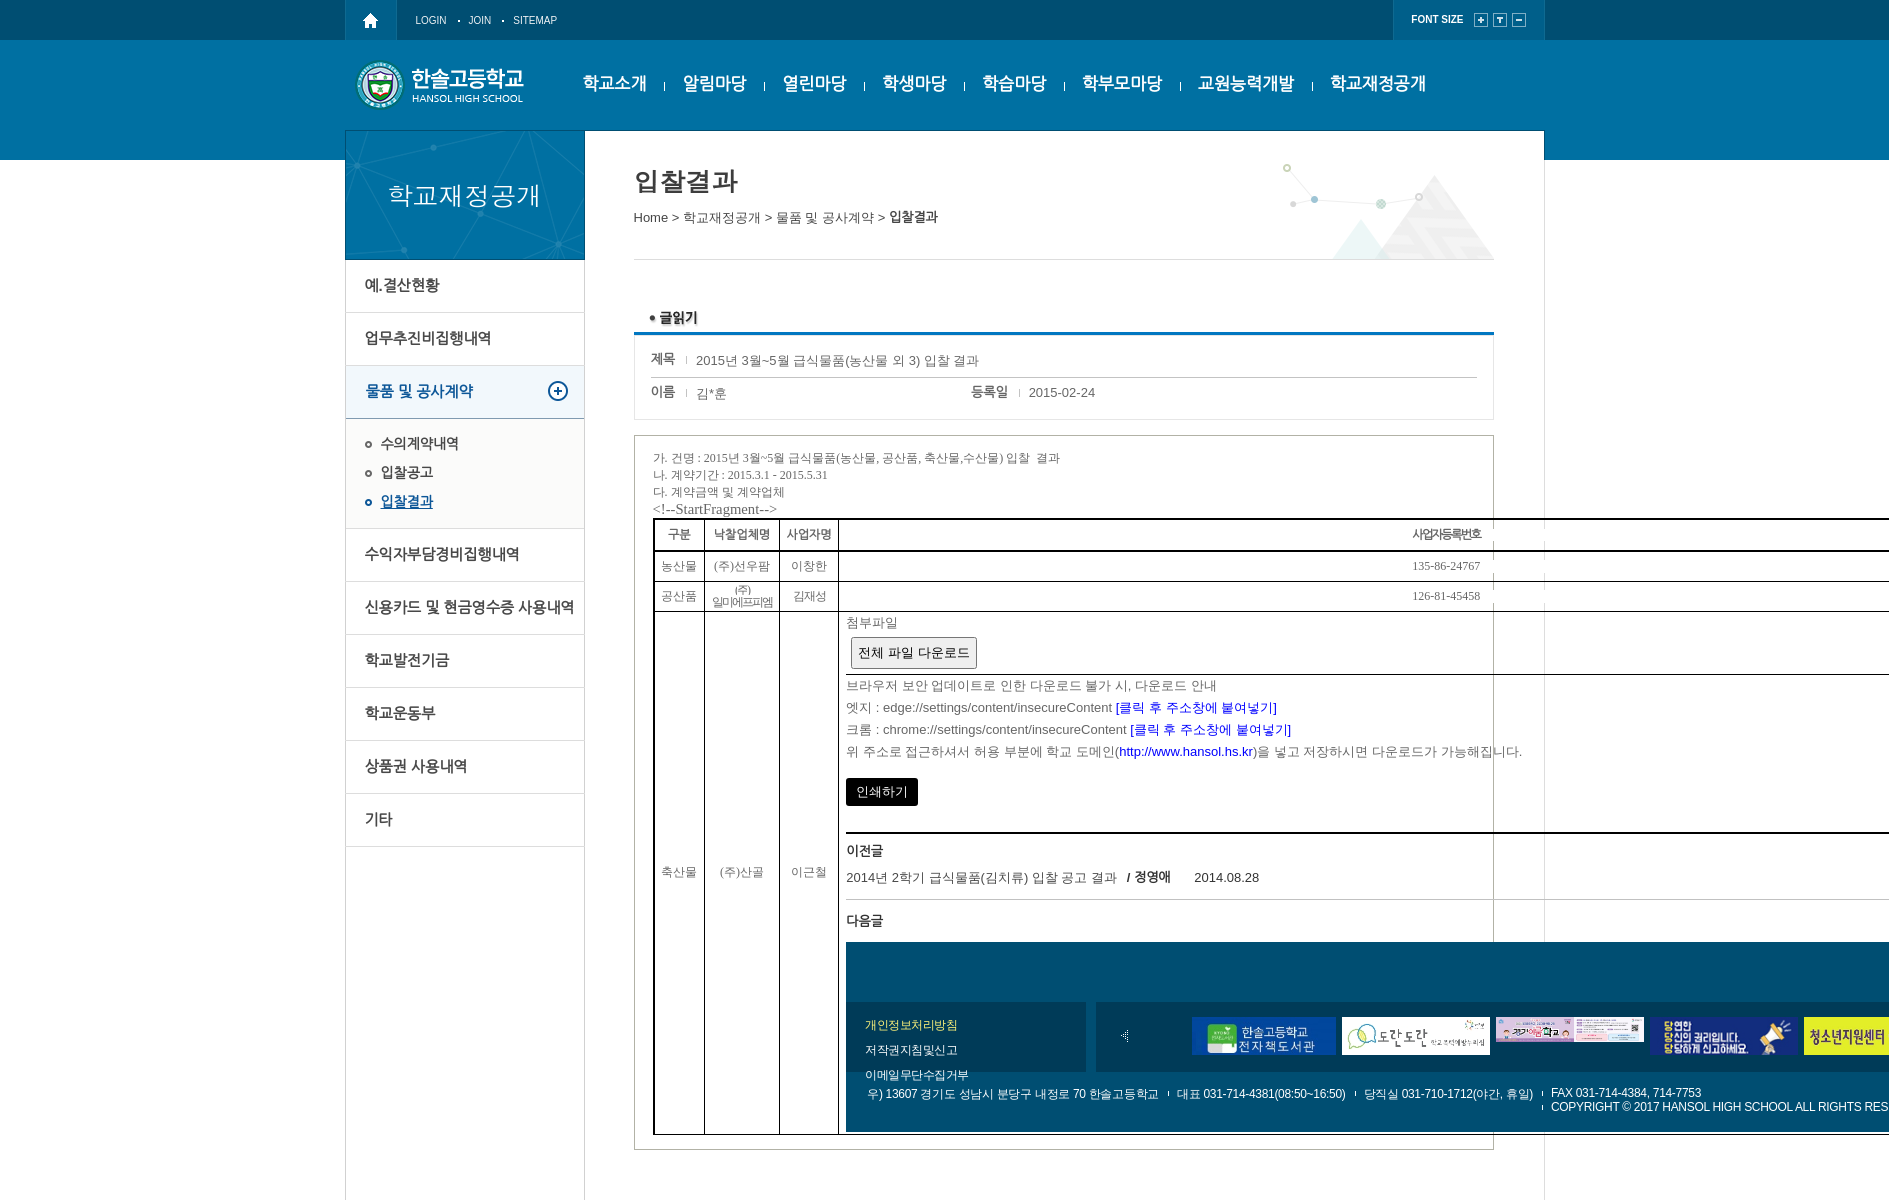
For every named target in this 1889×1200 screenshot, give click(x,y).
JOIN (480, 20)
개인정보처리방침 (911, 1025)
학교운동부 (400, 713)
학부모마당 (1122, 84)
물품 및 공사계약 (419, 391)
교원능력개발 (1246, 84)
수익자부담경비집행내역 (442, 554)
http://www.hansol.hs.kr (1186, 751)
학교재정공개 (1378, 84)
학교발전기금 (407, 660)
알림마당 (714, 84)
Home (651, 217)
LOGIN (431, 20)
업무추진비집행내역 (428, 338)
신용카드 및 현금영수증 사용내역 (470, 607)
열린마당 (814, 84)
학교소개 (615, 84)
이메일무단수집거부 (917, 1075)
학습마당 (1014, 84)
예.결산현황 (402, 285)
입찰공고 (407, 473)
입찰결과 (407, 502)
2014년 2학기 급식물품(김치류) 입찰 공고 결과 (981, 877)
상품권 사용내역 (416, 766)
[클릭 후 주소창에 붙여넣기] (1196, 707)
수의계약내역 (420, 444)
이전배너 (1124, 1036)
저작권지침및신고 (911, 1050)
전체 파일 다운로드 (913, 652)
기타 (379, 819)
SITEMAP (535, 20)
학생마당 (914, 84)
